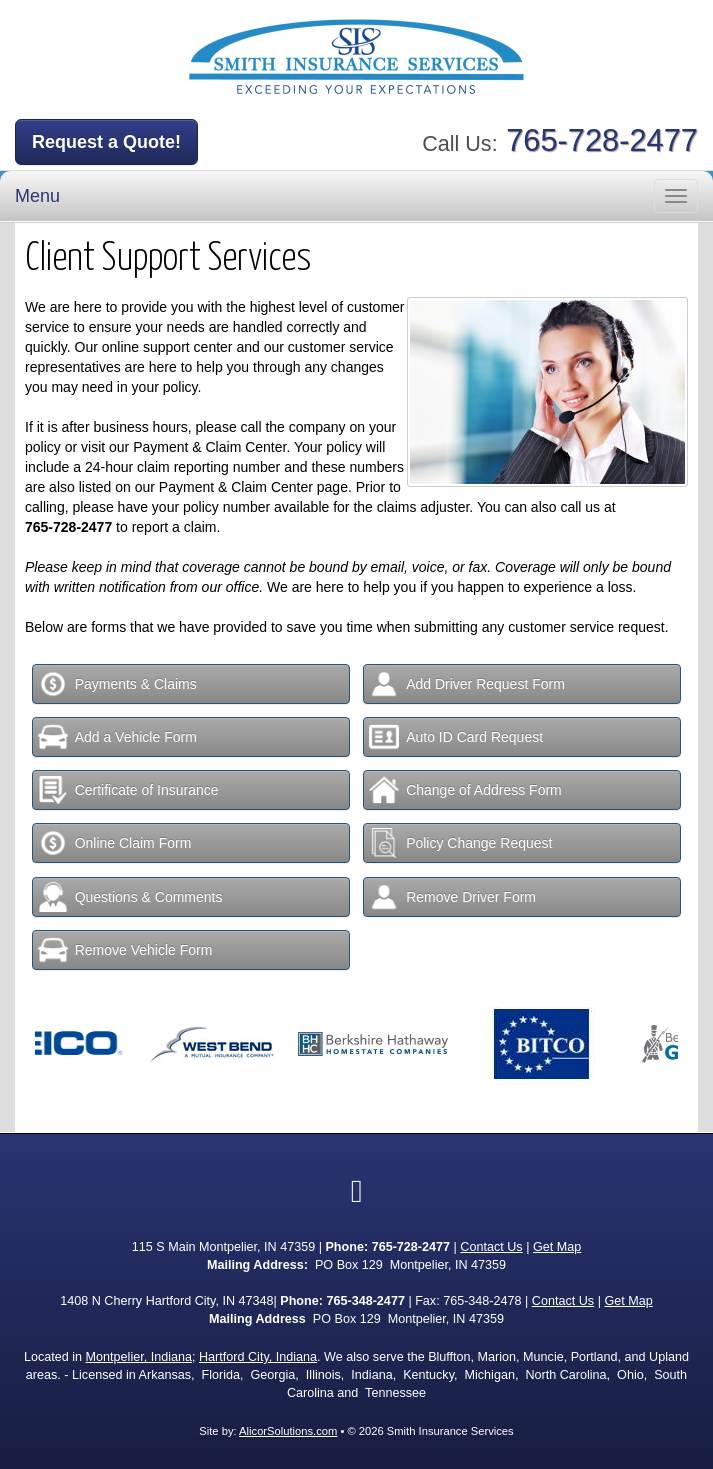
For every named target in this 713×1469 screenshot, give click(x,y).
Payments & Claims (117, 684)
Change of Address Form (465, 790)
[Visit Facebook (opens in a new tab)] (357, 1191)
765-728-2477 (602, 140)
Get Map (557, 1247)
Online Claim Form (115, 843)
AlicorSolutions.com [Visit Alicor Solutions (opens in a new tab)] (288, 1431)
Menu (37, 196)
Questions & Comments (130, 897)
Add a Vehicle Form (117, 737)
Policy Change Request (460, 843)
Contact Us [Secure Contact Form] (491, 1247)
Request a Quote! (106, 142)
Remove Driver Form (452, 897)
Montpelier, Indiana (139, 1357)
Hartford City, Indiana (258, 1357)
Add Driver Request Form (467, 684)
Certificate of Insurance (128, 790)
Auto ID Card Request (456, 737)
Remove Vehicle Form (125, 950)
